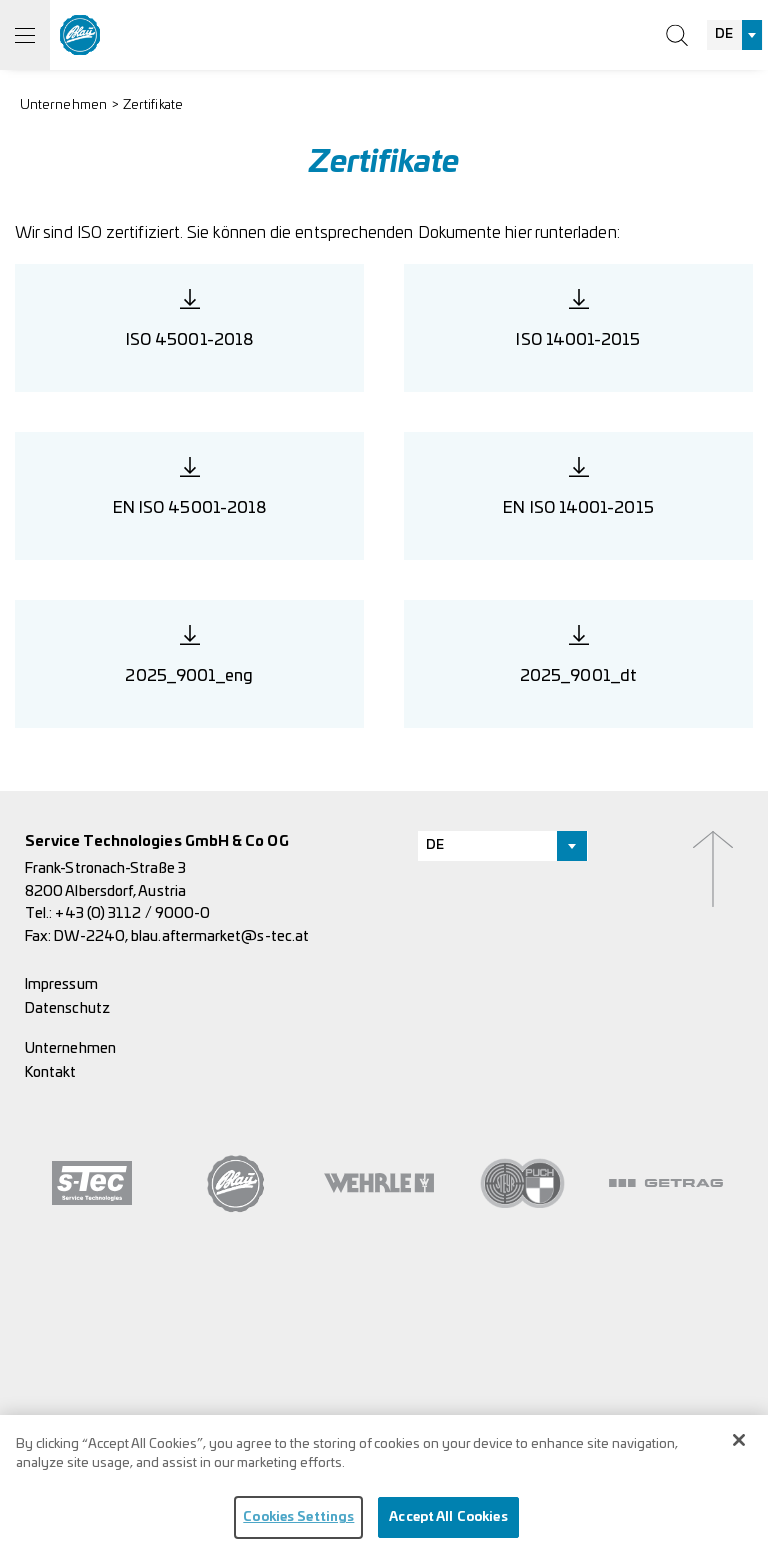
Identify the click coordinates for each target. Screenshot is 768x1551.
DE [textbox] (724, 34)
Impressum (61, 984)
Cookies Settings (298, 1523)
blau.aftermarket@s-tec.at (220, 936)
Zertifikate (153, 105)
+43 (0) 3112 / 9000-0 (132, 913)
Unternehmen (63, 105)
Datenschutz (67, 1008)
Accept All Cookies (448, 1523)
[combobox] (735, 35)
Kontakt (51, 1072)
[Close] (739, 1446)
